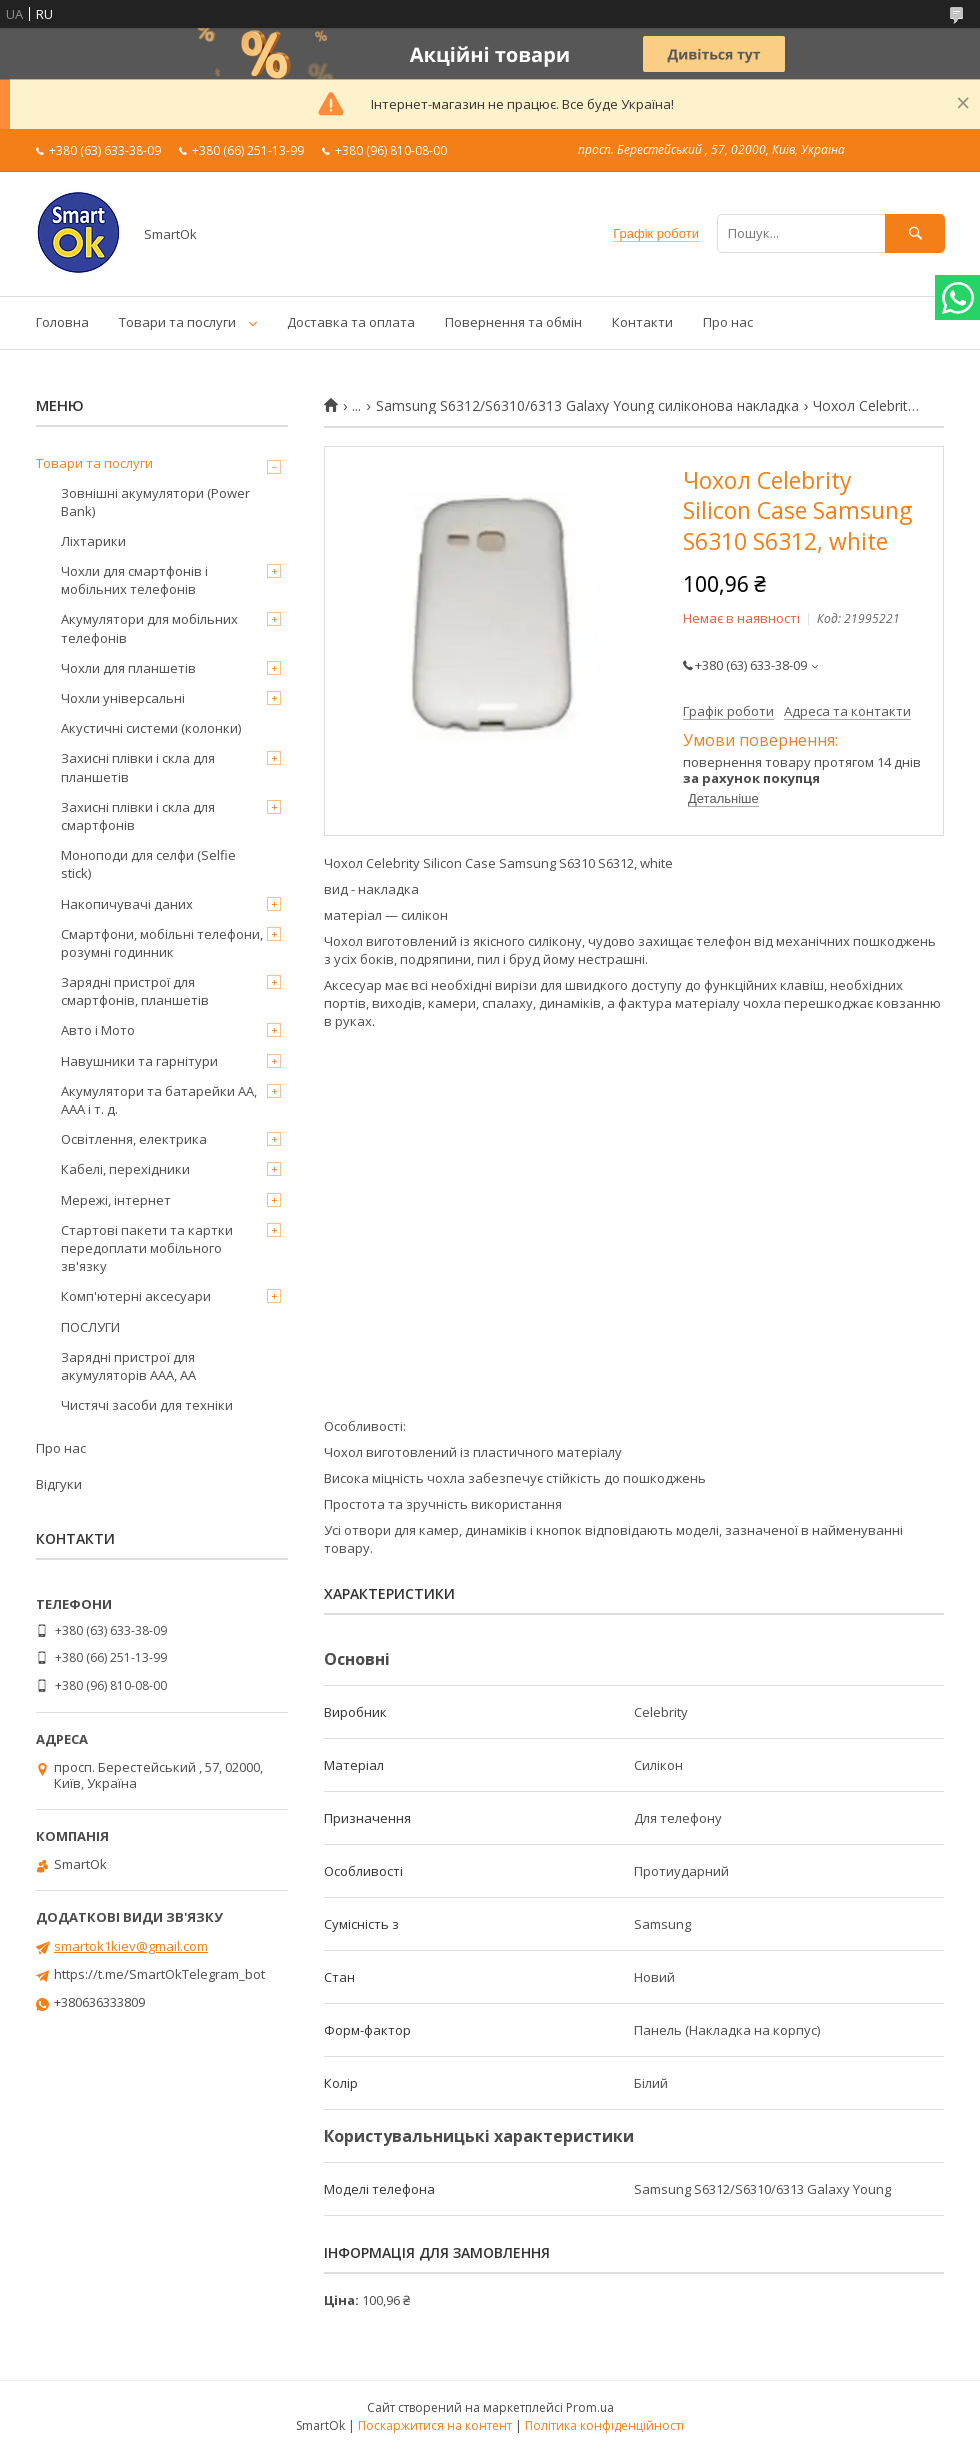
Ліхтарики (93, 541)
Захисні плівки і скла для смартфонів (138, 816)
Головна (62, 322)
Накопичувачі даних (127, 904)
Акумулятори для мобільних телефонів (149, 628)
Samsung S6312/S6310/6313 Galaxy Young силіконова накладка (587, 406)
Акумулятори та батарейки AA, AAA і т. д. (159, 1100)
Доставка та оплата (351, 322)
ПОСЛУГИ (90, 1327)
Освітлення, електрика (134, 1139)
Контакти (642, 322)
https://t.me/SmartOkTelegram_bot (159, 1974)
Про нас (728, 322)
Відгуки (59, 1484)
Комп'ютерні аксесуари (136, 1296)
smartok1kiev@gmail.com (131, 1946)
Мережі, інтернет (116, 1200)
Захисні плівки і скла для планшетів (138, 767)
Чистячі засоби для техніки (147, 1405)
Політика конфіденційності (604, 2425)
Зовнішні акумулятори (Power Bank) (155, 502)
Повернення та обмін (513, 322)
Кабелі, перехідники (125, 1169)
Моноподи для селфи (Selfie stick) (148, 864)
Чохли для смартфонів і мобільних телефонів (134, 580)
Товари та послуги (177, 322)
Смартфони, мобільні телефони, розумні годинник (162, 943)
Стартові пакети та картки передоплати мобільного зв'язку (147, 1248)
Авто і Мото (98, 1030)
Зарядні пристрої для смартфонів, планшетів (135, 991)
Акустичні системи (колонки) (151, 728)
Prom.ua (590, 2407)
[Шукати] (915, 233)
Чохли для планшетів (128, 668)
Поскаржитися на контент (435, 2425)
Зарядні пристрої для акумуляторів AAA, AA (128, 1366)
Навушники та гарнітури (139, 1061)
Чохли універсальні (123, 698)
